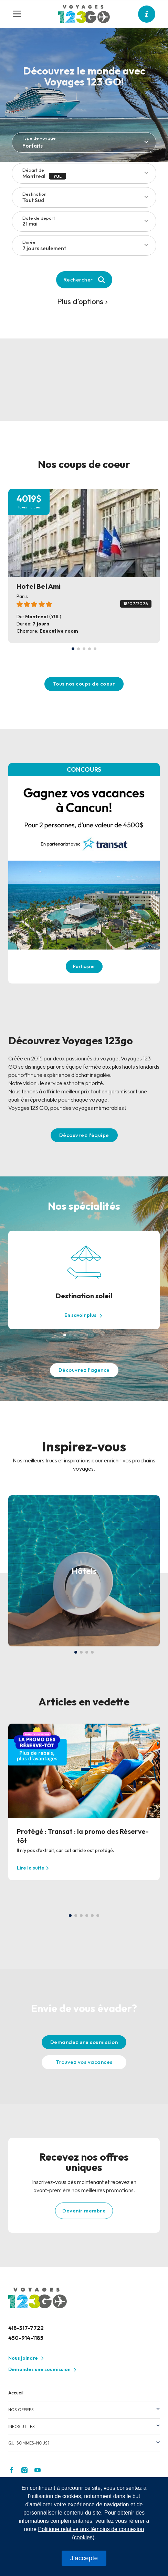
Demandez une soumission (84, 2042)
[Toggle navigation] (20, 14)
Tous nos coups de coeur (84, 683)
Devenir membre (84, 2210)
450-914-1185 (25, 2337)
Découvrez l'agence (84, 1370)
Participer (84, 966)
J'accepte (84, 2558)
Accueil (15, 2392)
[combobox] (87, 248)
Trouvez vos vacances (84, 2062)
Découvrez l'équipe (84, 1135)
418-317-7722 (26, 2327)
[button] (73, 648)
